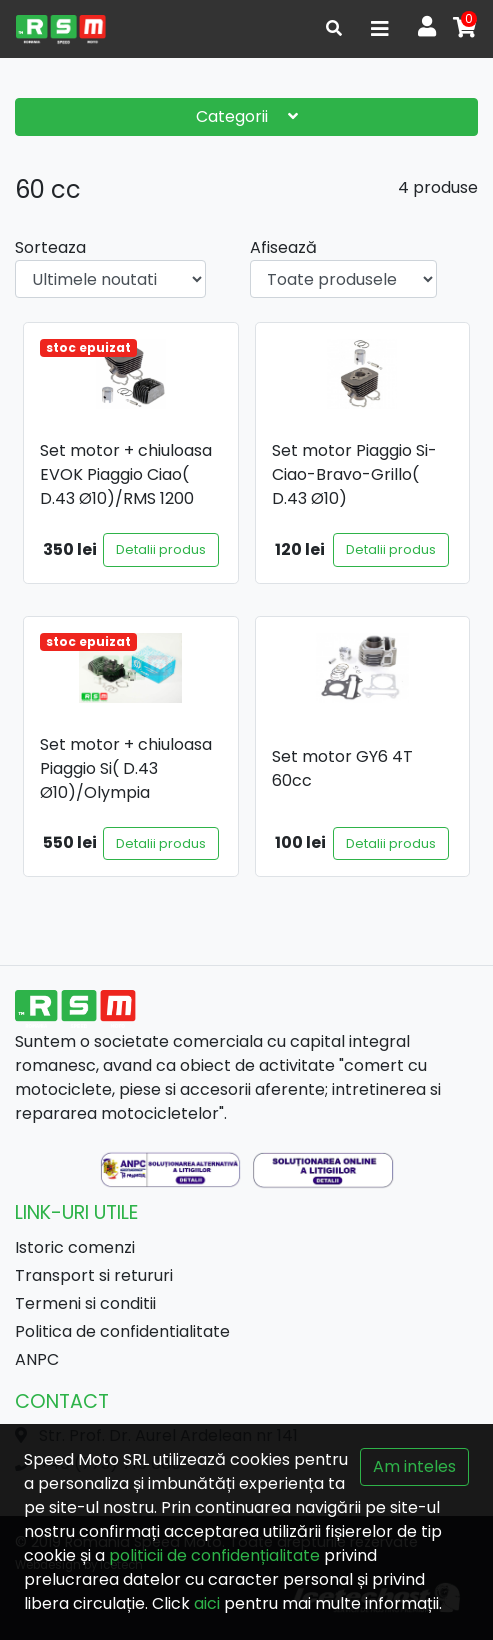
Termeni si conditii (85, 1303)
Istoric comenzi (75, 1247)
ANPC (37, 1359)
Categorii (247, 116)
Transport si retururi (94, 1275)
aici (207, 1603)
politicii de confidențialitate (214, 1555)
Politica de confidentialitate (122, 1331)
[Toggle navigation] (380, 29)
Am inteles (414, 1466)
